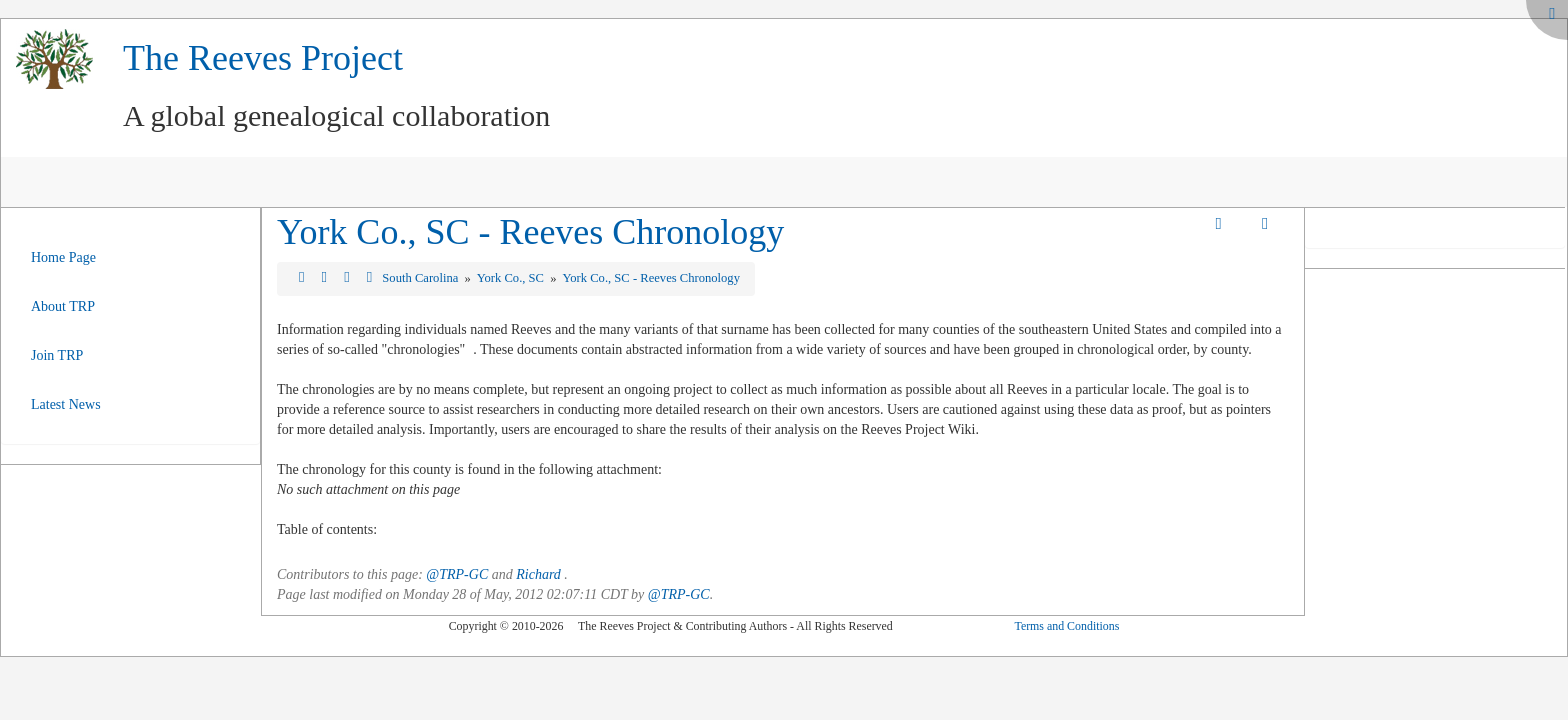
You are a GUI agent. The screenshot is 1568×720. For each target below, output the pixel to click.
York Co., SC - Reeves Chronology (530, 232)
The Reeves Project (263, 58)
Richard (538, 574)
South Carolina (421, 278)
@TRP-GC (457, 574)
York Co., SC (512, 278)
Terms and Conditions (1066, 626)
